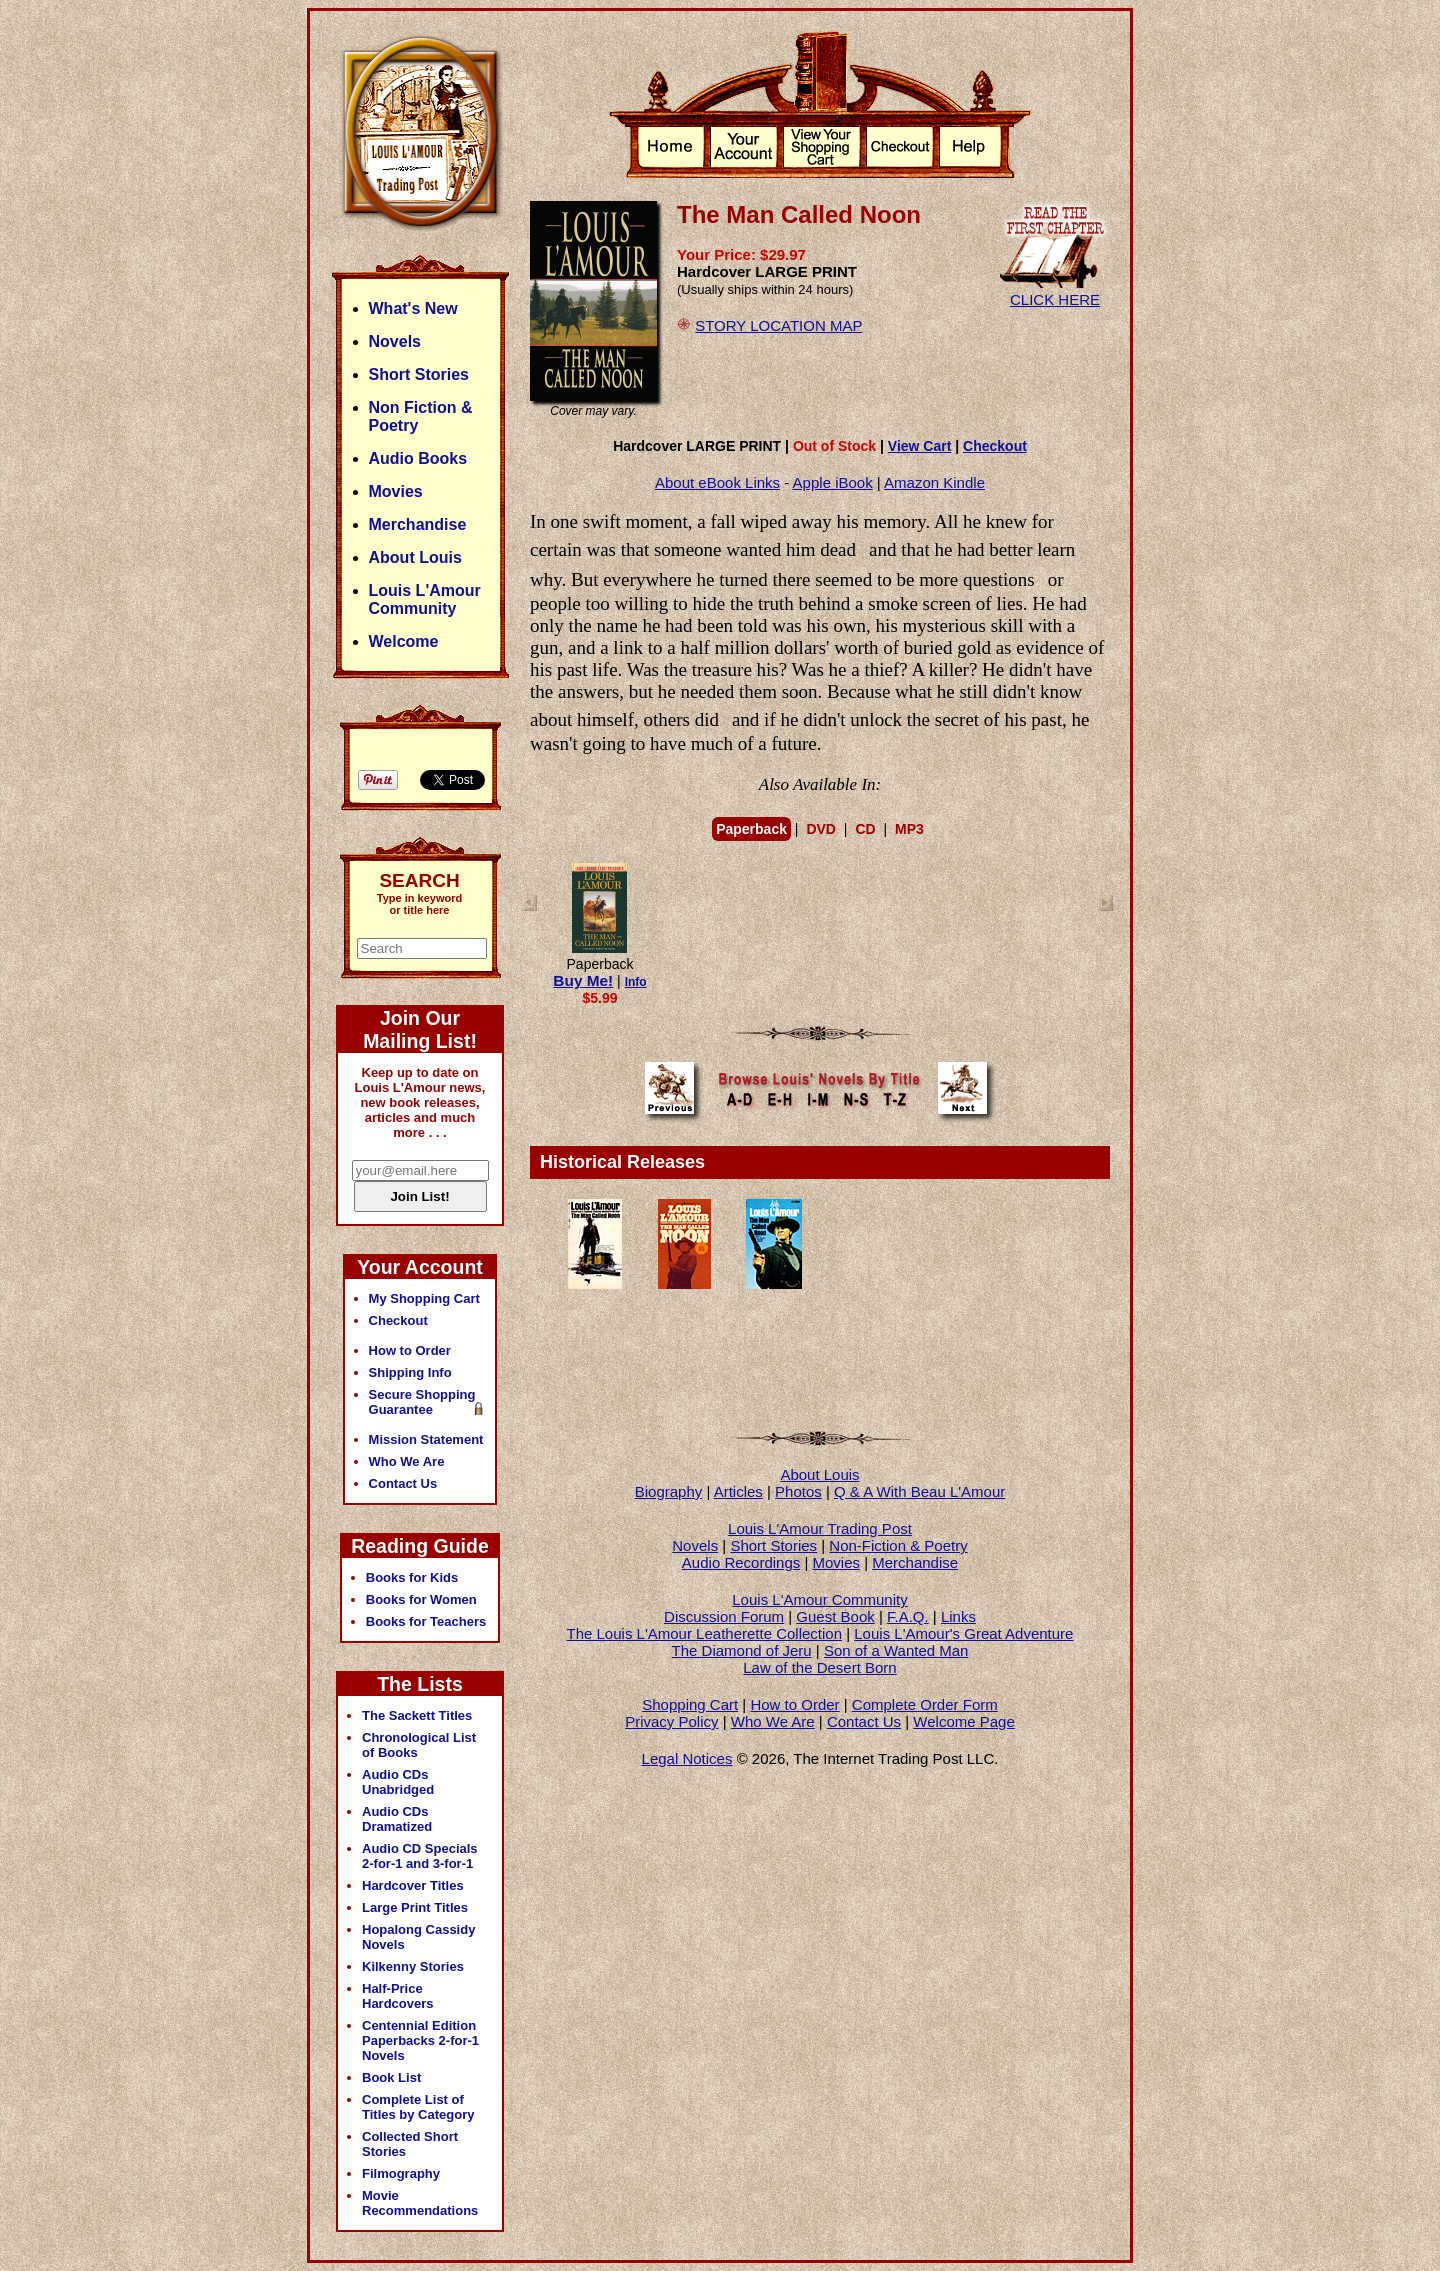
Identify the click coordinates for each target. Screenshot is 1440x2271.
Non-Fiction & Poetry (898, 1545)
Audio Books (418, 458)
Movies (837, 1562)
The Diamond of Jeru (742, 1650)
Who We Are (773, 1721)
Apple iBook (833, 482)
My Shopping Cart (424, 1298)
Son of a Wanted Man (896, 1650)
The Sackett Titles (417, 1715)
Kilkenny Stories (413, 1966)
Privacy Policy (671, 1721)
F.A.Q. (908, 1616)
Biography (669, 1491)
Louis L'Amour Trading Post (820, 1528)
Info (636, 982)
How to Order (794, 1704)
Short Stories (773, 1545)
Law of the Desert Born (819, 1667)
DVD (821, 829)
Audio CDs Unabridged (398, 1782)
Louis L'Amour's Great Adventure (963, 1633)
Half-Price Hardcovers (398, 1996)
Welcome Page (963, 1721)
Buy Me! (583, 980)
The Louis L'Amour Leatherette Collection (705, 1633)
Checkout (995, 446)
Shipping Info (410, 1372)
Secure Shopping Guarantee (422, 1402)
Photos (798, 1491)
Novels (695, 1545)
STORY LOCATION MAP (778, 325)
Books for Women (421, 1599)
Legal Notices (687, 1758)
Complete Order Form (925, 1704)
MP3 (909, 829)
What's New (413, 308)
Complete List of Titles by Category (418, 2107)
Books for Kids (412, 1577)
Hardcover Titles (413, 1885)
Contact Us (864, 1721)
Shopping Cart (690, 1704)
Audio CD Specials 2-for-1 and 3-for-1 (420, 1856)
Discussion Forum (724, 1616)
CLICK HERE (1055, 291)
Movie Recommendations (420, 2203)
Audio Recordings (741, 1562)
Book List (391, 2077)
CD (865, 829)
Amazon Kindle (934, 482)
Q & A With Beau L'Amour (919, 1491)
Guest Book (835, 1616)
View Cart (920, 446)
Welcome (404, 641)
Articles (738, 1491)
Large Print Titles (415, 1907)
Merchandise (915, 1562)
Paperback (751, 829)
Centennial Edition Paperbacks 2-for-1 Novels (420, 2040)
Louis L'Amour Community (819, 1599)
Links (958, 1616)
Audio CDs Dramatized (397, 1819)
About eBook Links (717, 482)
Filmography (401, 2173)
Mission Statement (426, 1439)
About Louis (819, 1474)
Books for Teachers (426, 1621)
